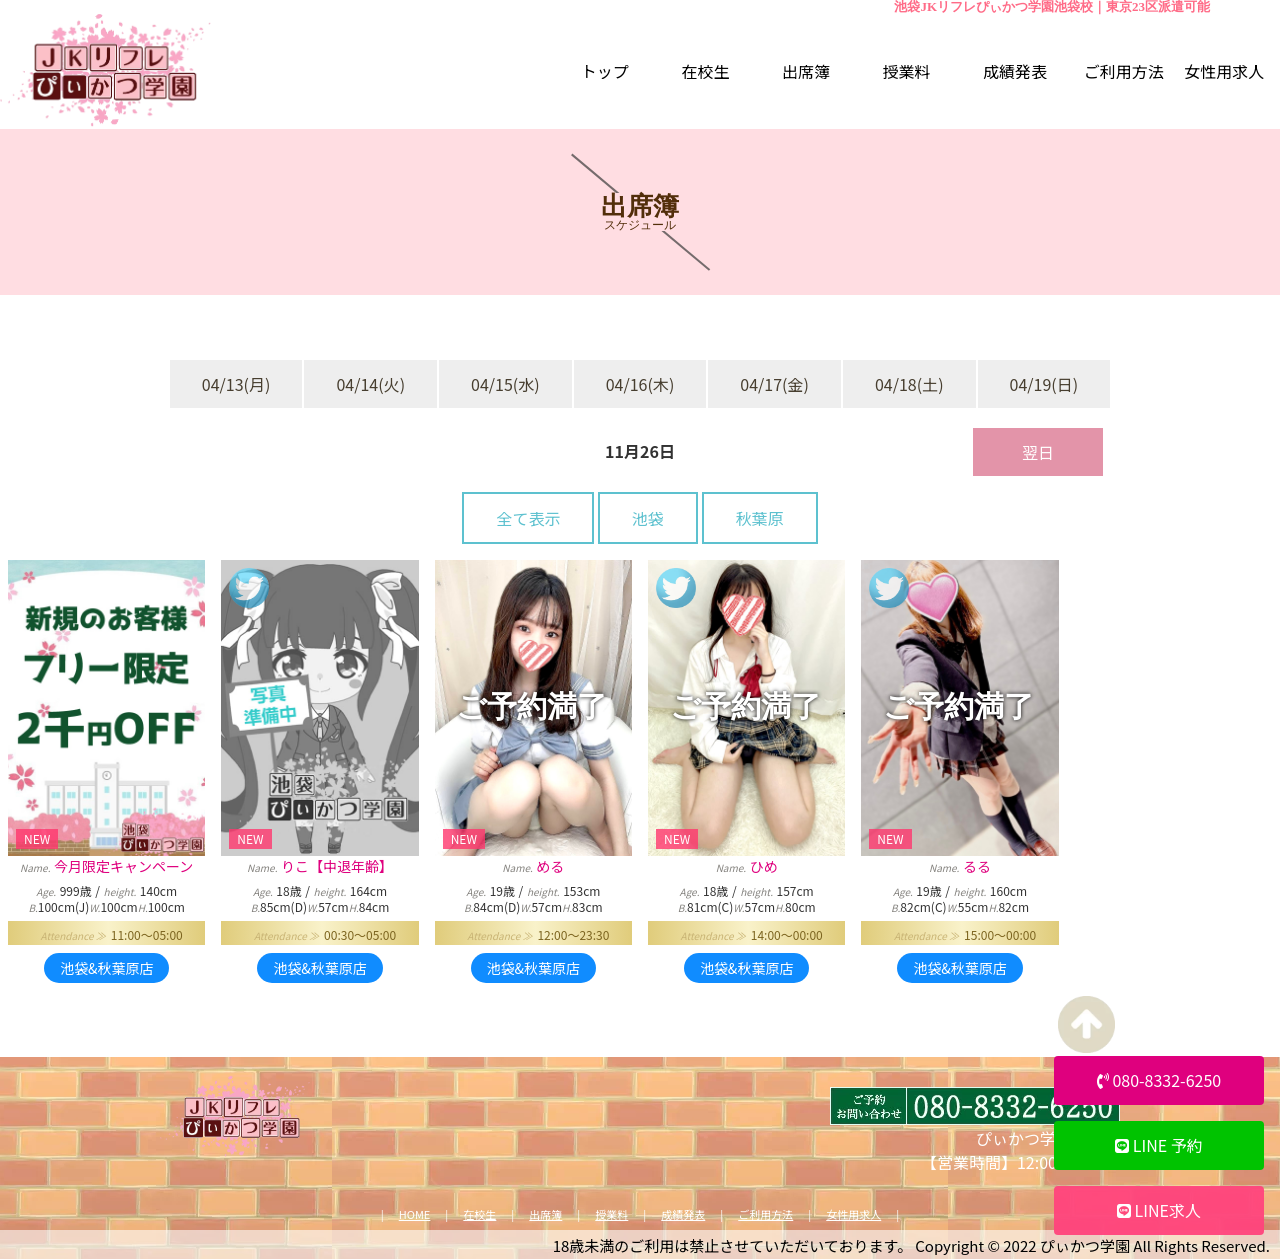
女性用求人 (853, 1214)
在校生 (479, 1214)
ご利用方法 (765, 1214)
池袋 (648, 518)
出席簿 (545, 1214)
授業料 (611, 1214)
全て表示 (528, 518)
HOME (415, 1214)
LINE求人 (1159, 1210)
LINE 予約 (1159, 1145)
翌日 (1038, 452)
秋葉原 (760, 518)
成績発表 (683, 1214)
